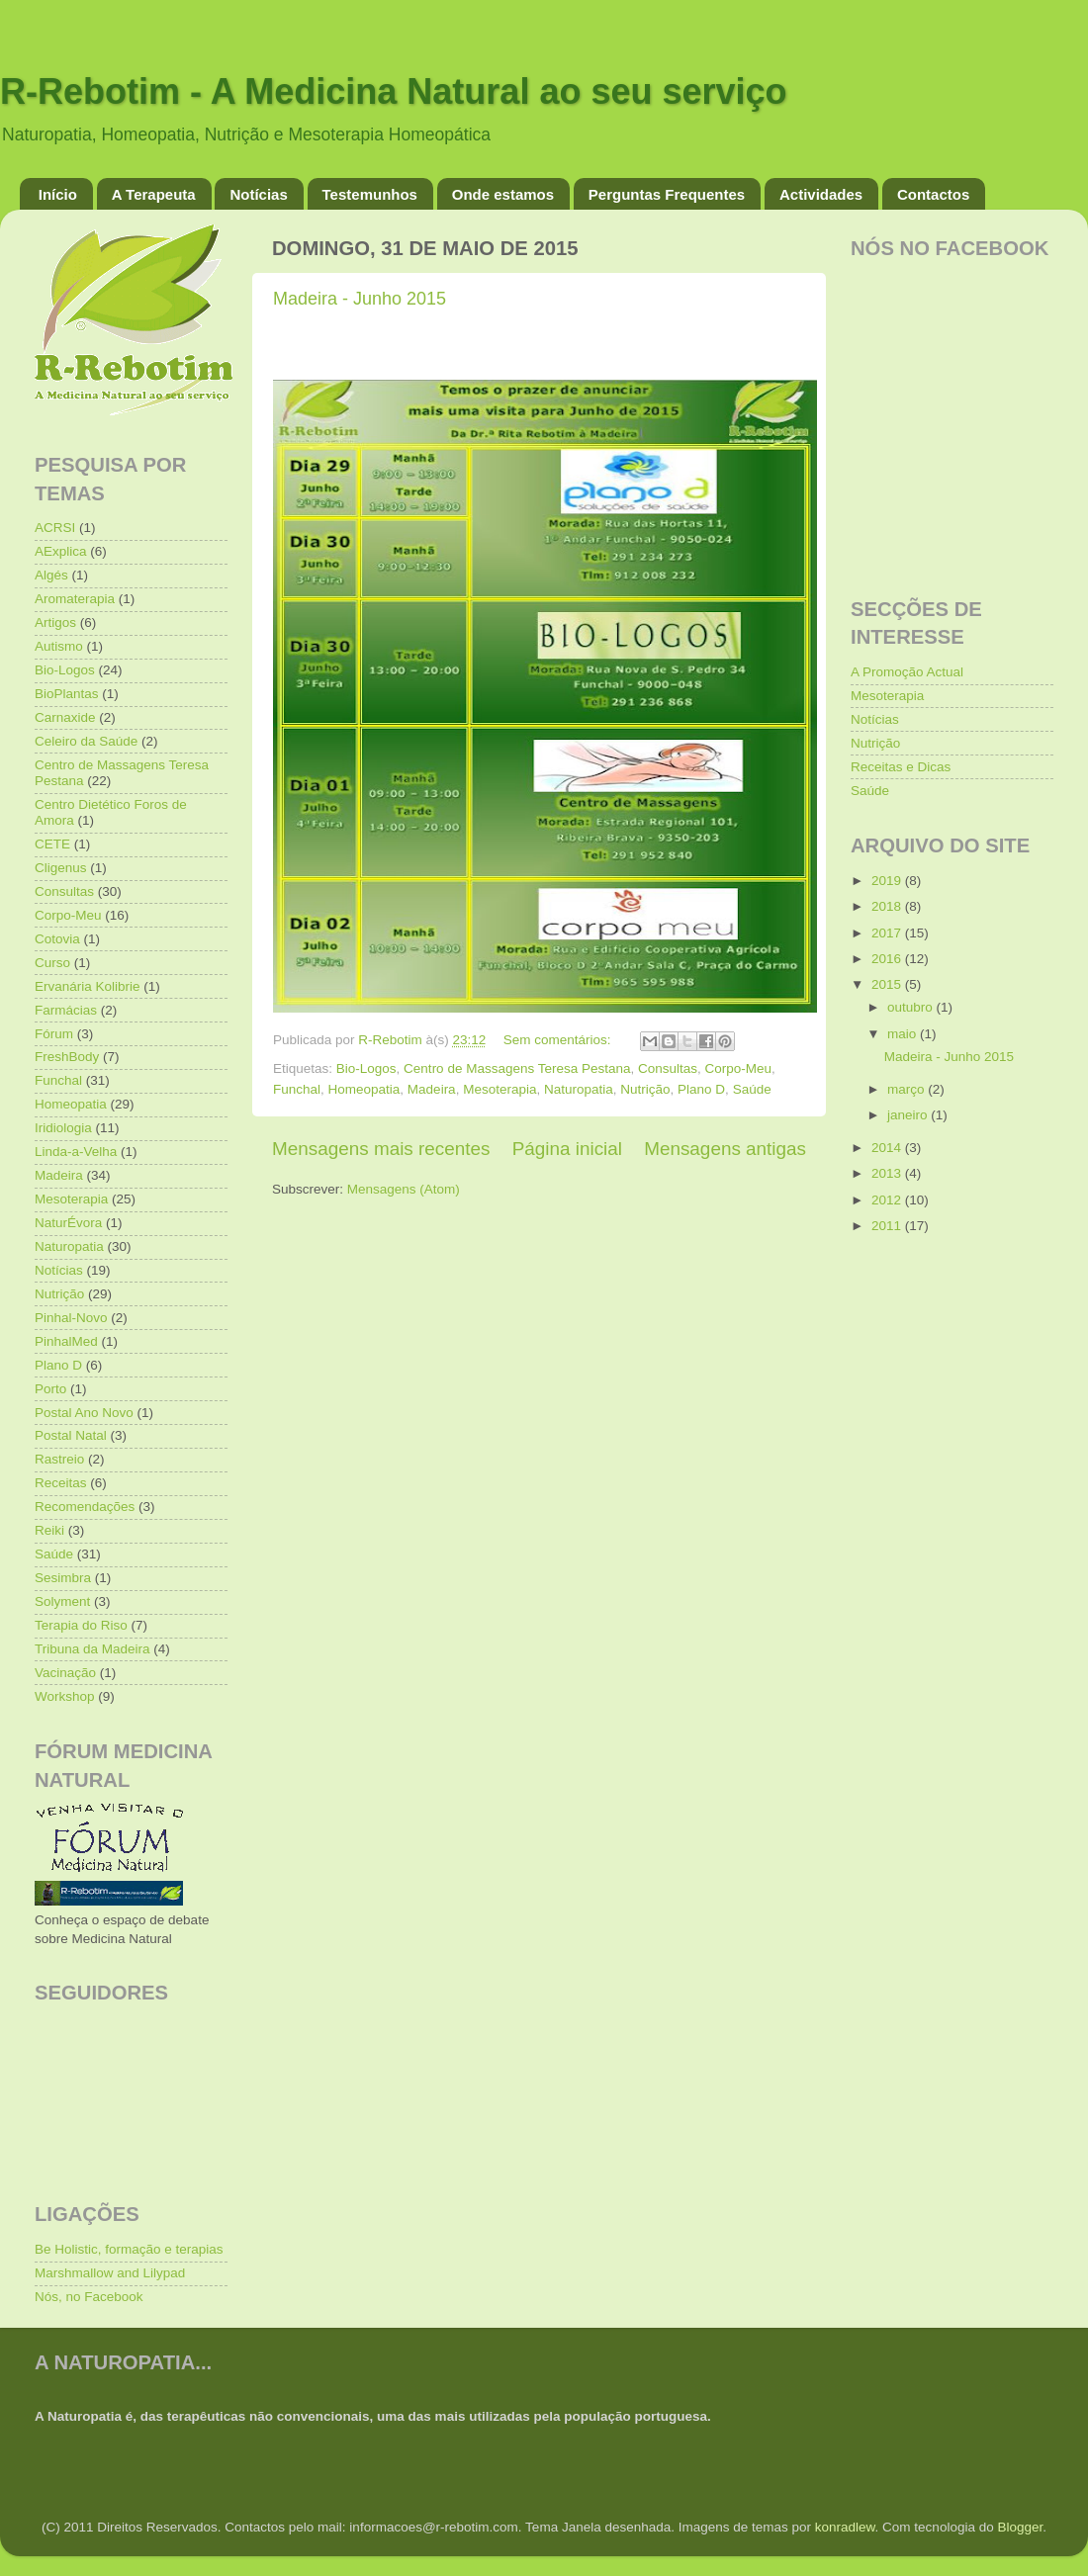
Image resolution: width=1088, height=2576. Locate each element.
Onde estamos (503, 194)
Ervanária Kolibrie (87, 986)
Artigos (55, 622)
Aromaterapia (75, 598)
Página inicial (567, 1148)
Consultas (667, 1068)
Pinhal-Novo (71, 1317)
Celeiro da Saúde (86, 741)
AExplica (61, 551)
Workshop (65, 1696)
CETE (52, 844)
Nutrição (645, 1089)
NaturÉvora (68, 1222)
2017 (888, 933)
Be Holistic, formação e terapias (129, 2249)
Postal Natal (71, 1435)
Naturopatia (578, 1089)
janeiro (909, 1115)
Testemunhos (369, 194)
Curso (52, 962)
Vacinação (65, 1672)
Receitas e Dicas (901, 766)
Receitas (61, 1482)
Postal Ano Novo (84, 1412)
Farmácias (66, 1010)
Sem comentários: (559, 1039)
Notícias (258, 194)
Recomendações (85, 1506)
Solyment (62, 1601)
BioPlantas (67, 693)
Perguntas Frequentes (667, 194)
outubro (912, 1007)
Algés (51, 575)
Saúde (752, 1089)
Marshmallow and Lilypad (110, 2272)
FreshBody (67, 1056)
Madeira (432, 1089)
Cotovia (57, 939)
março (907, 1089)
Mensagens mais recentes (381, 1148)
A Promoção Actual (907, 672)
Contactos (933, 194)
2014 (888, 1147)
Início (58, 194)
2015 (888, 984)
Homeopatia (364, 1089)
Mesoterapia (499, 1089)
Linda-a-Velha (76, 1151)
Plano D (701, 1089)
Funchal (296, 1089)
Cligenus (61, 867)
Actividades (820, 194)
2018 (888, 906)
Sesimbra (63, 1577)
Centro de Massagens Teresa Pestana (517, 1068)
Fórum (54, 1033)
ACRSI (55, 527)
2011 (888, 1225)
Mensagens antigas (725, 1148)
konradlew (845, 2527)
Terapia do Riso (81, 1625)
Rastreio (59, 1459)
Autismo (59, 646)
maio (903, 1033)
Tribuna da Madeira (92, 1649)
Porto (50, 1388)
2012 (888, 1200)
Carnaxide (65, 717)
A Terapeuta (154, 194)
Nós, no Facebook (89, 2296)
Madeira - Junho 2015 (359, 299)
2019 (888, 880)
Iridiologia (63, 1127)
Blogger (1020, 2527)
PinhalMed (66, 1341)
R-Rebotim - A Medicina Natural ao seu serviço (393, 91)
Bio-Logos (366, 1068)
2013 (888, 1173)
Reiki (49, 1530)
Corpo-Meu (738, 1068)
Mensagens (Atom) (403, 1189)
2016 (888, 958)
